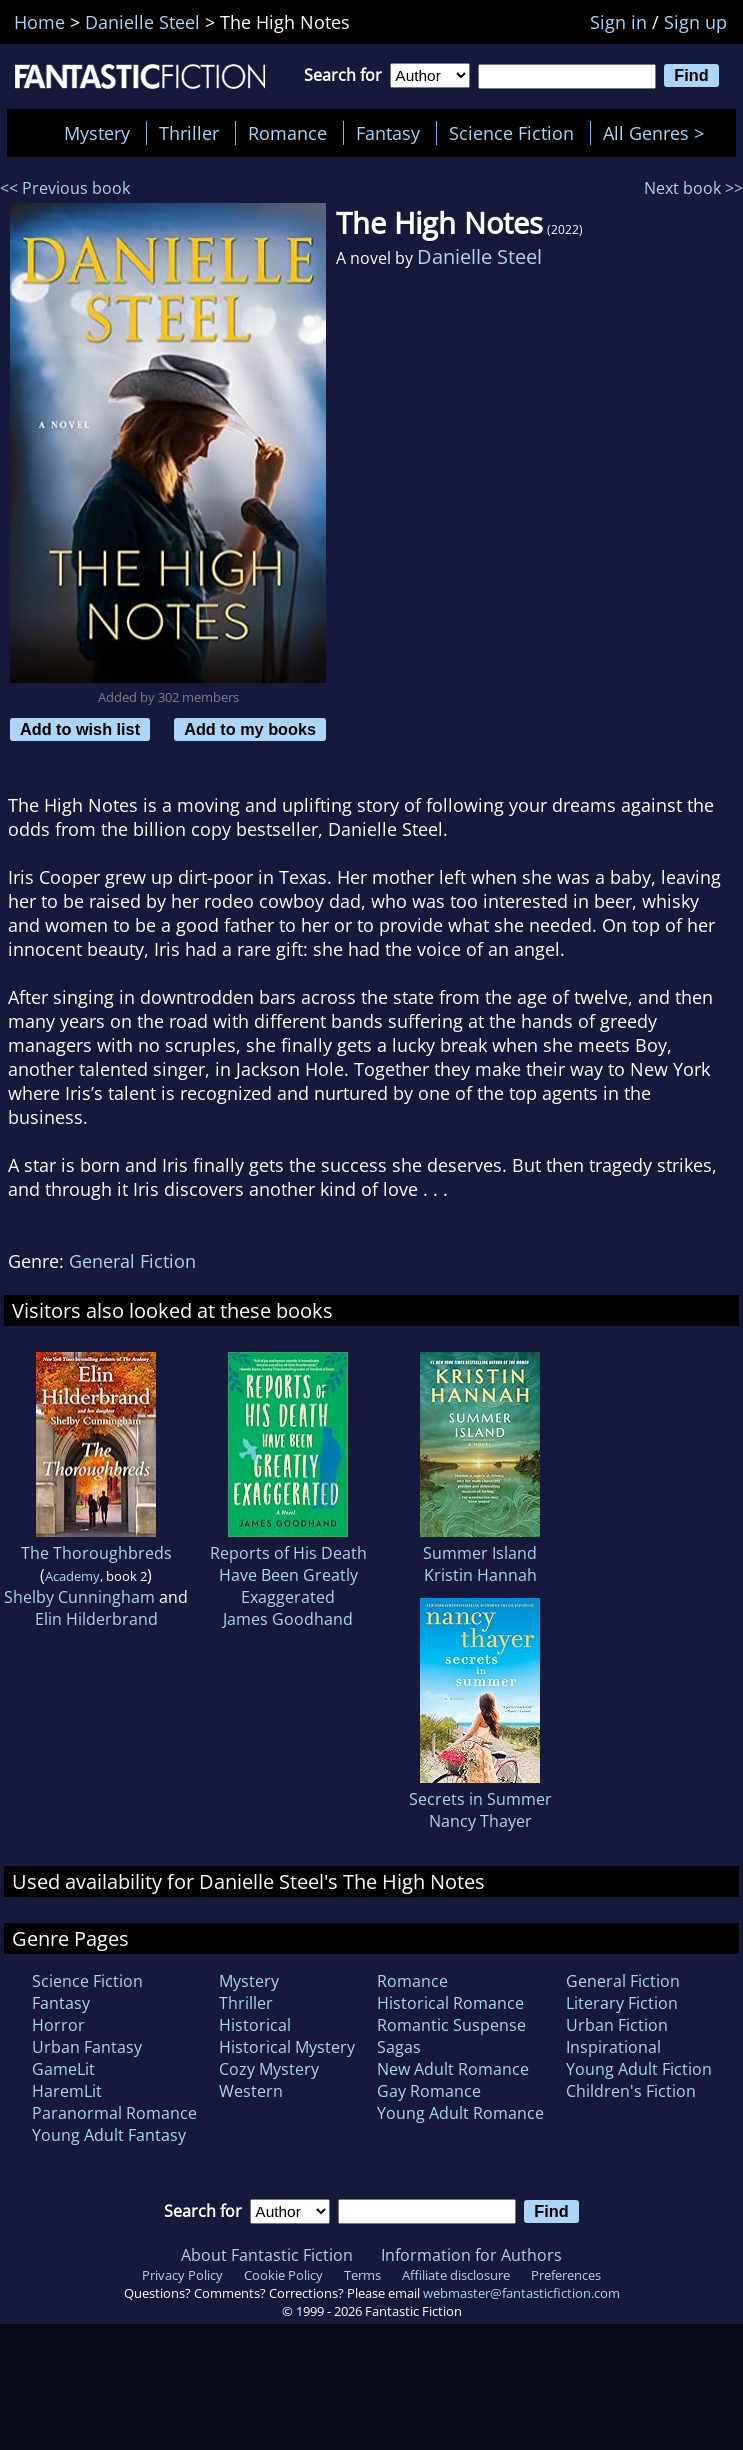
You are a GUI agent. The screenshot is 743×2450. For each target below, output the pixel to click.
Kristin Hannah (480, 1575)
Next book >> (693, 188)
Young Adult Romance (460, 2113)
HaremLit (67, 2091)
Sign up (695, 22)
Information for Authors (471, 2255)
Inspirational (613, 2047)
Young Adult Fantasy (109, 2135)
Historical (255, 2025)
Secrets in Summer (480, 1799)
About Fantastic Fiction (267, 2255)
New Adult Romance (453, 2069)
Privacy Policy (182, 2275)
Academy (72, 1576)
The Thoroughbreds (96, 1553)
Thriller (189, 133)
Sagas (399, 2047)
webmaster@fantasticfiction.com (521, 2293)
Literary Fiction (622, 2003)
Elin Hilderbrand (96, 1619)
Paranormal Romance (114, 2113)
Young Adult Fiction (639, 2069)
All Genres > (658, 133)
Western (251, 2091)
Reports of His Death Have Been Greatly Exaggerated (288, 1575)
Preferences (566, 2275)
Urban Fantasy (87, 2047)
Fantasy (388, 133)
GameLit (63, 2069)
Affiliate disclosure (456, 2275)
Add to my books (250, 729)
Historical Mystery (287, 2047)
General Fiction (132, 1261)
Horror (58, 2025)
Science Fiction (511, 133)
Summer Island (480, 1553)
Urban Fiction (617, 2025)
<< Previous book (65, 188)
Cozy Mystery (269, 2069)
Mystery (97, 133)
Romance (287, 133)
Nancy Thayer (480, 1821)
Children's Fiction (631, 2091)
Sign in (618, 22)
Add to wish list (80, 729)
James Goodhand (288, 1619)
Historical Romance (450, 2003)
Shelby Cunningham (79, 1597)
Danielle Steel (479, 256)
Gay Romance (429, 2091)
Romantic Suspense (451, 2025)
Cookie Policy (283, 2275)
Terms (362, 2275)
